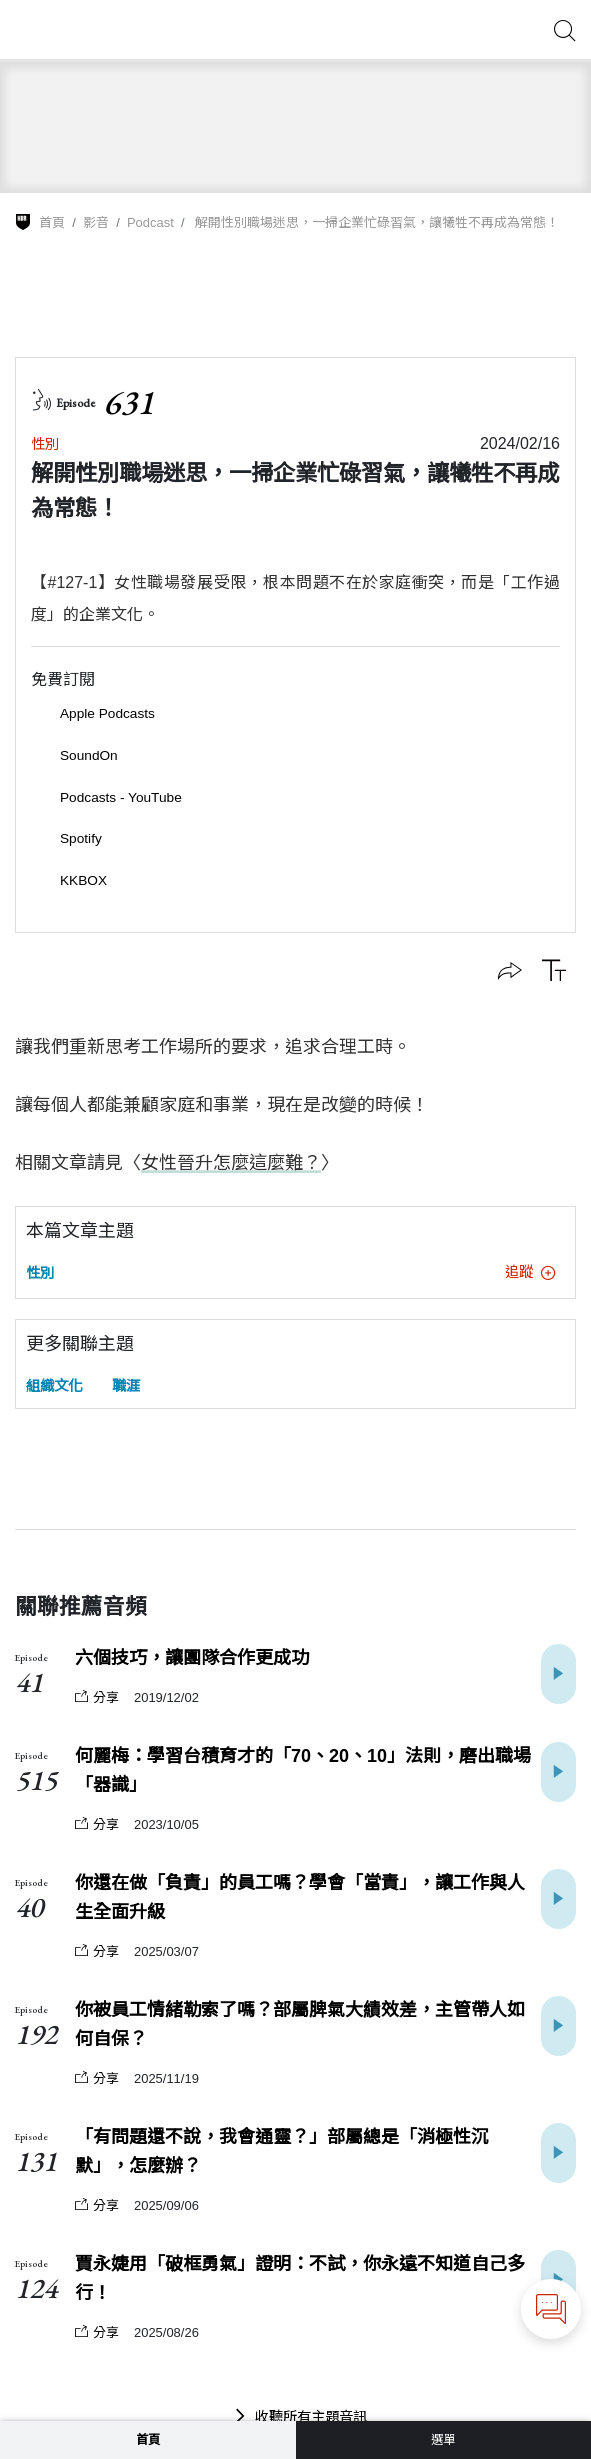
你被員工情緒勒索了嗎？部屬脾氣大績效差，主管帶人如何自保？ (300, 2024)
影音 (96, 222)
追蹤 (530, 1272)
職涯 (126, 1386)
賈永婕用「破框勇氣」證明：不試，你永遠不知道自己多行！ (300, 2278)
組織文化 (54, 1386)
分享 (97, 1697)
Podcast (150, 222)
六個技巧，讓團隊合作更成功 (192, 1658)
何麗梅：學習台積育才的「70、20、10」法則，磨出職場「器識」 (303, 1770)
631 (128, 402)
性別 (45, 444)
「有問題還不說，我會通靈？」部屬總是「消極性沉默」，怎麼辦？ (282, 2151)
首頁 (52, 222)
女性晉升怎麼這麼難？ (231, 1163)
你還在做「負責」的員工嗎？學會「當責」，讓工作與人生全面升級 (300, 1897)
